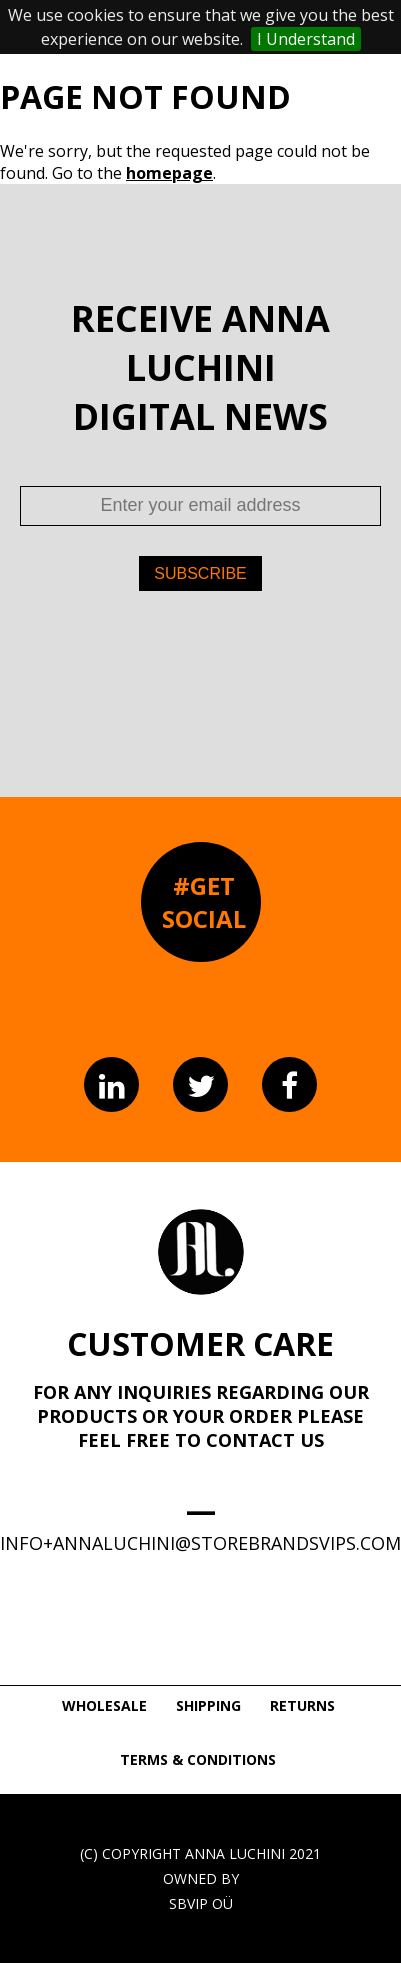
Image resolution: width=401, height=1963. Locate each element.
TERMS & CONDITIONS (198, 1759)
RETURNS (302, 1705)
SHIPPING (208, 1705)
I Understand (306, 39)
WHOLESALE (104, 1705)
